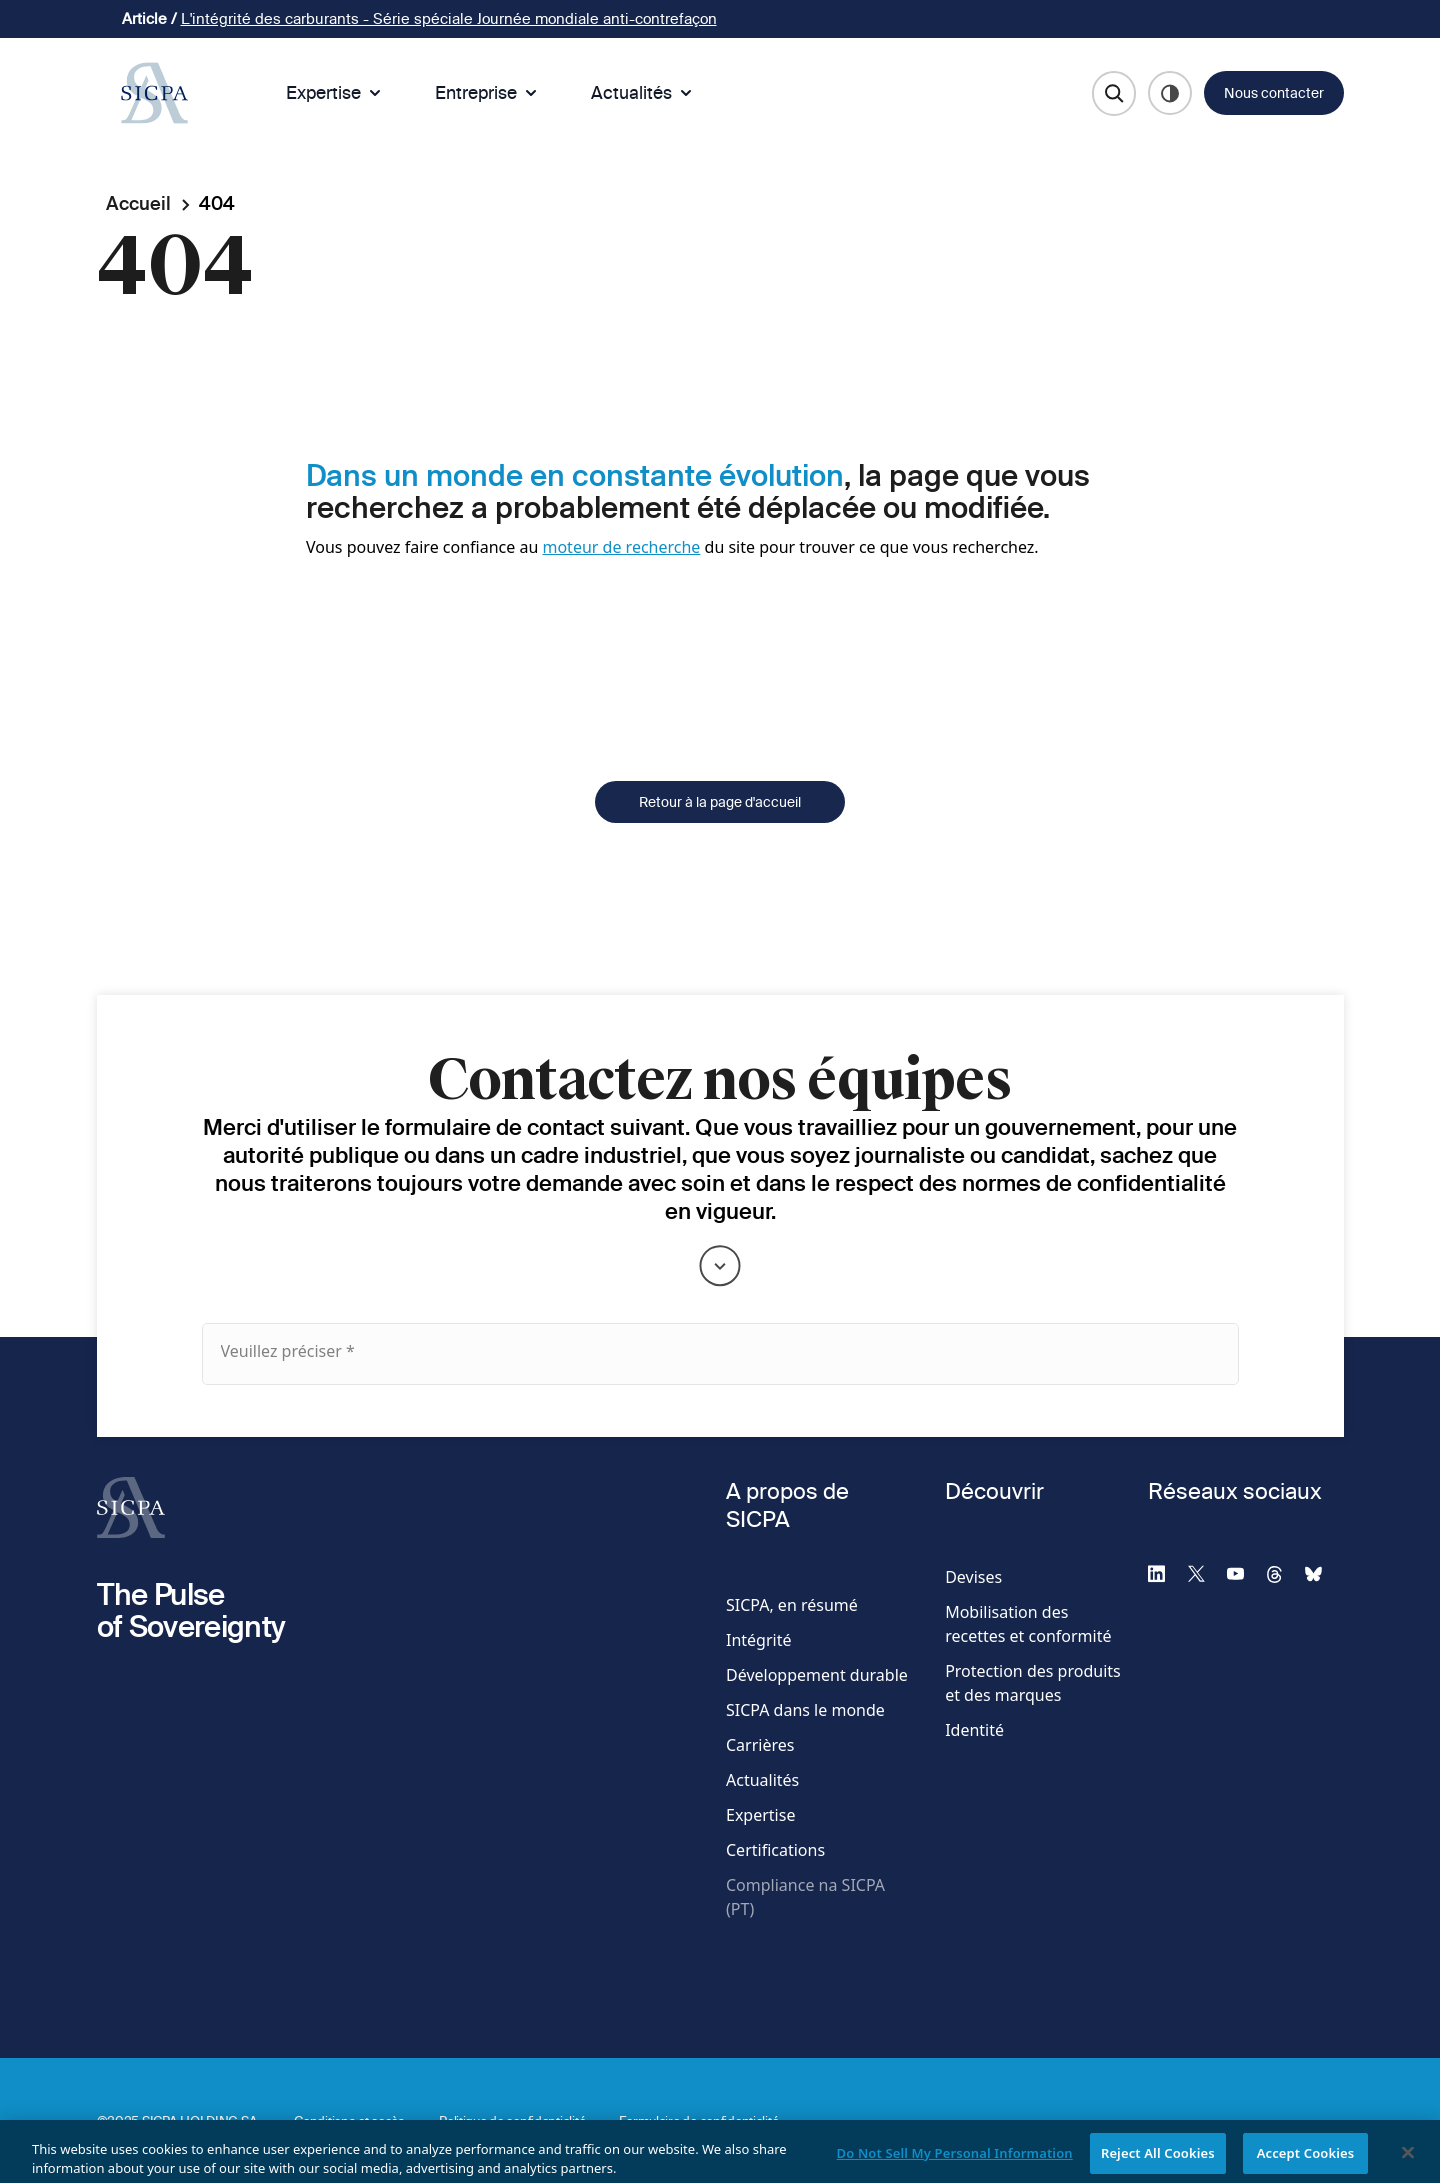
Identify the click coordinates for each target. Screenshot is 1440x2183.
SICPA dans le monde (805, 1710)
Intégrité (759, 1640)
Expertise (335, 92)
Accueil (138, 203)
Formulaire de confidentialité (698, 2121)
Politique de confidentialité (512, 2121)
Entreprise (488, 92)
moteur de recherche (621, 547)
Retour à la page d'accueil (720, 831)
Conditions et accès (349, 2121)
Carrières (760, 1745)
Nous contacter (1274, 93)
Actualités (643, 92)
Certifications (775, 1850)
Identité (974, 1730)
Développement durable (817, 1675)
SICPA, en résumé (792, 1605)
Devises (973, 1577)
